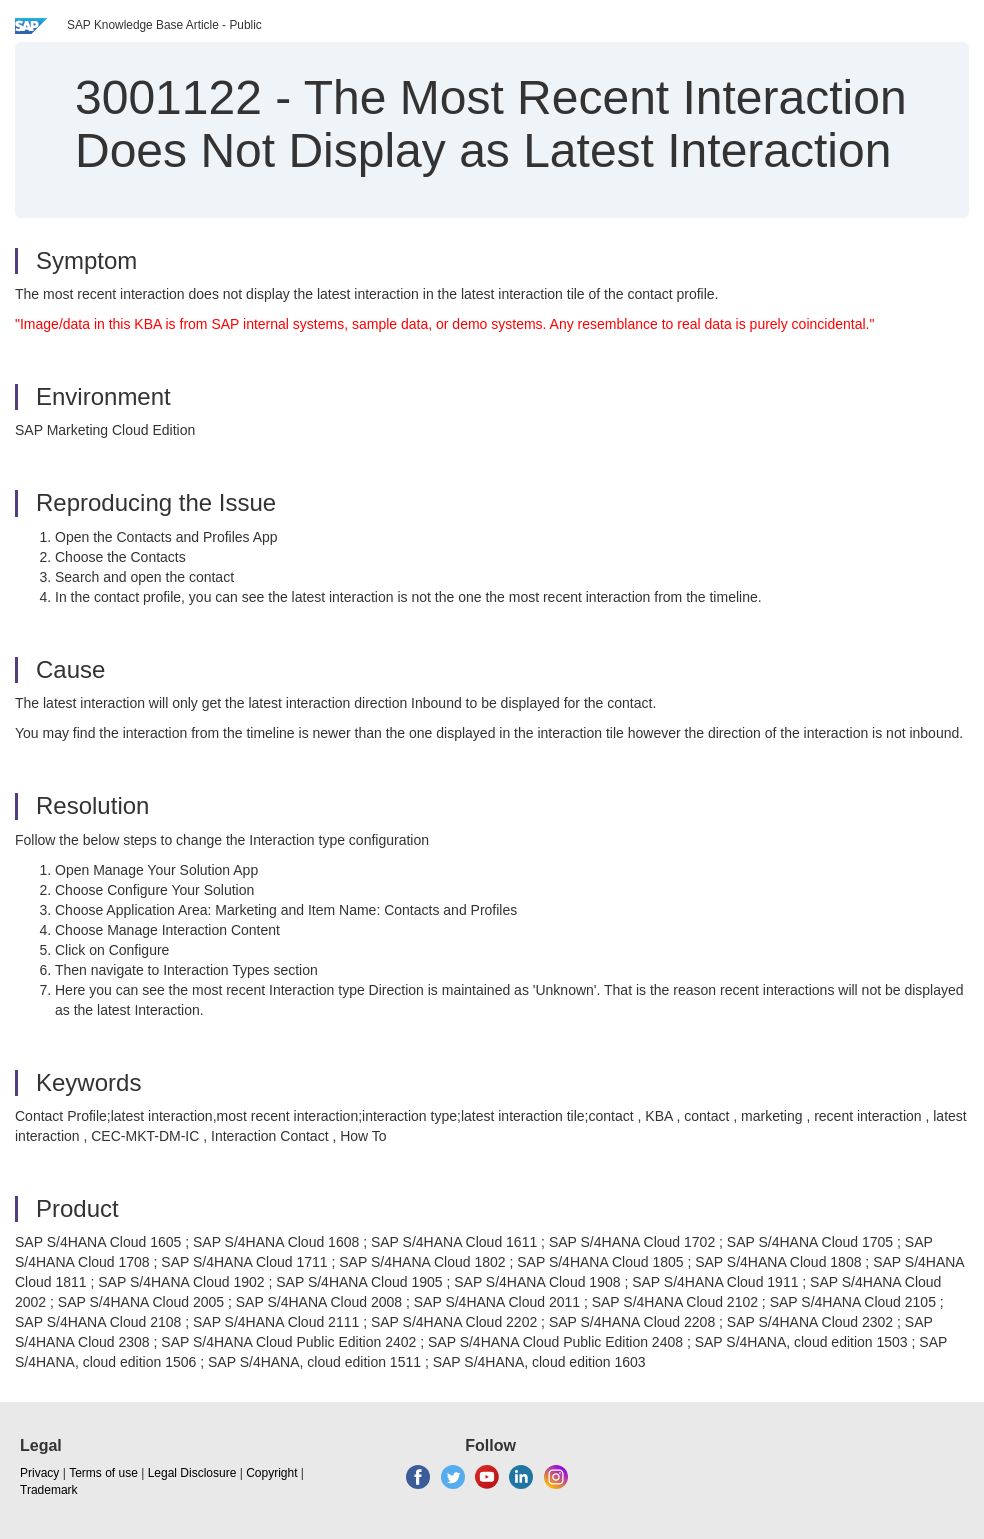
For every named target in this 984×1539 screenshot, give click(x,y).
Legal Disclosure (192, 1473)
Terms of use (103, 1473)
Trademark (49, 1490)
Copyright (271, 1473)
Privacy (39, 1473)
